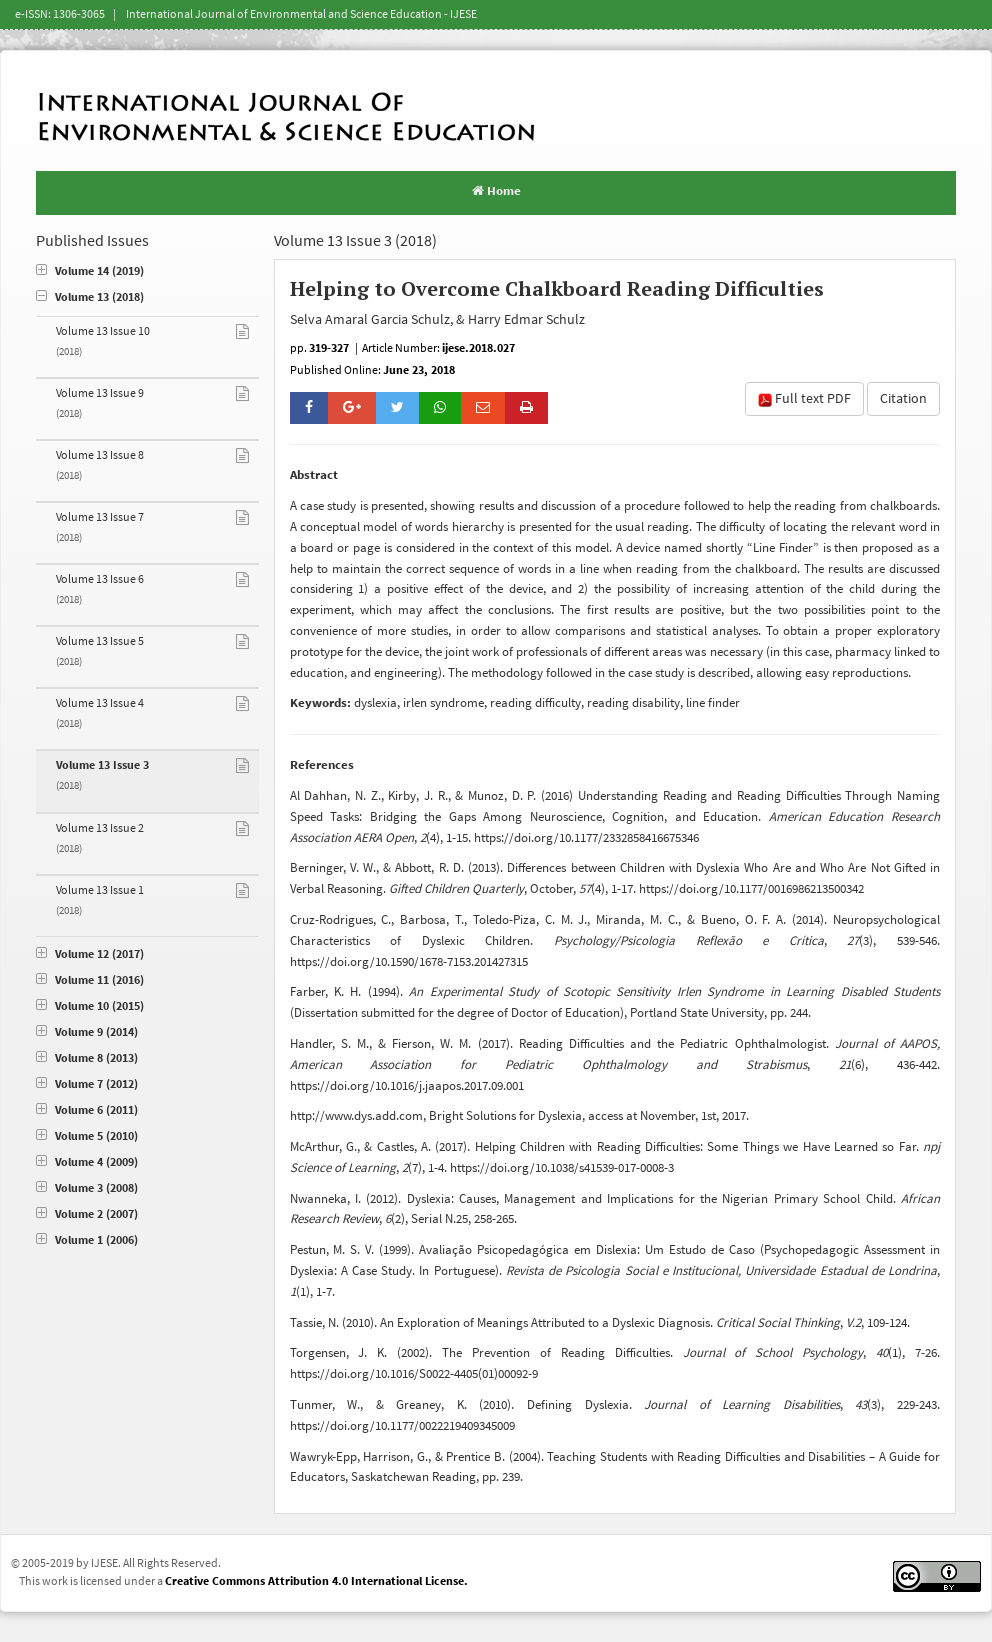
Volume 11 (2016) (90, 980)
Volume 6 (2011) (87, 1110)
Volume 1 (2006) (87, 1240)
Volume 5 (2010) (87, 1136)
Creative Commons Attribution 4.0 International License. (316, 1581)
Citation (903, 399)
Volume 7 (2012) (87, 1084)
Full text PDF (804, 399)
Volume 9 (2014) (87, 1032)
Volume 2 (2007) (87, 1214)
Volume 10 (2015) (90, 1006)
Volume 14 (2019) (90, 271)
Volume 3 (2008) (87, 1188)
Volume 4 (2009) (87, 1162)
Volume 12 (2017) (90, 954)
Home (496, 191)
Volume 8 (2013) (87, 1058)
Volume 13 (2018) (90, 297)
